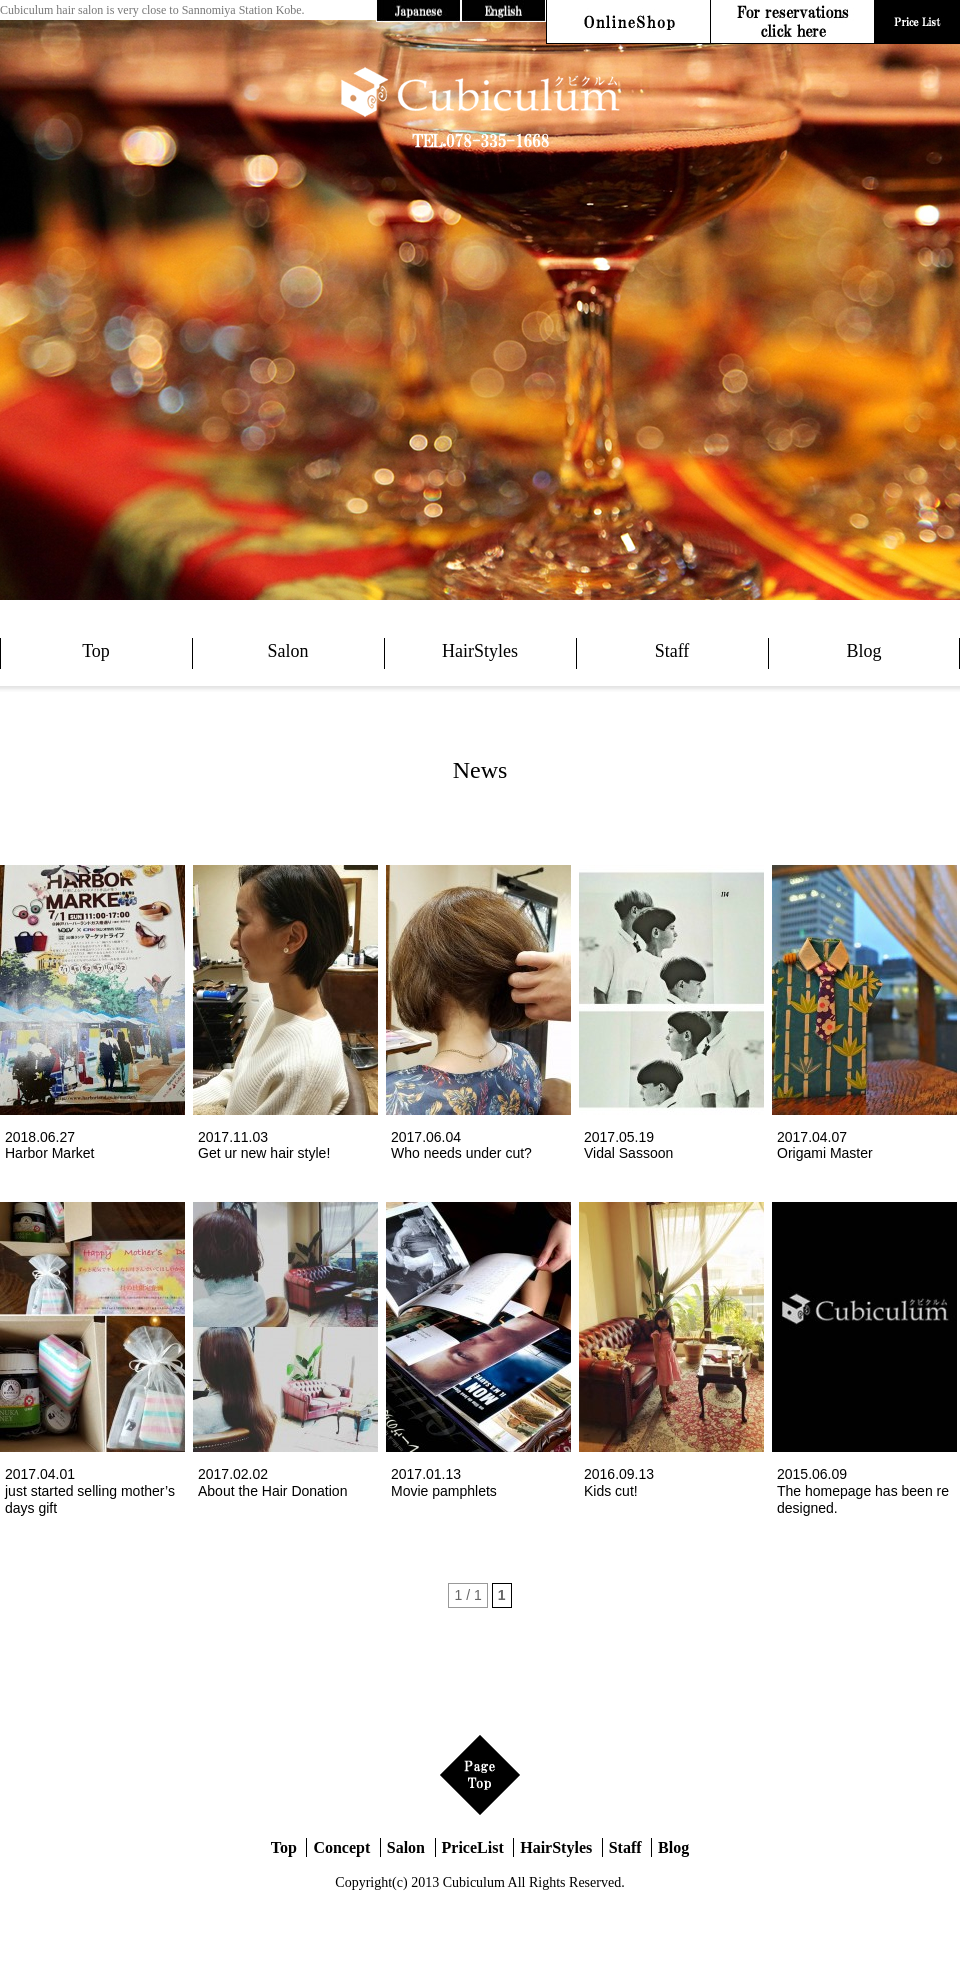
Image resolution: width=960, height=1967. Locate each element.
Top (96, 651)
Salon (287, 651)
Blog (863, 651)
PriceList (473, 1847)
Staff (672, 651)
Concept (341, 1847)
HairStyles (480, 651)
